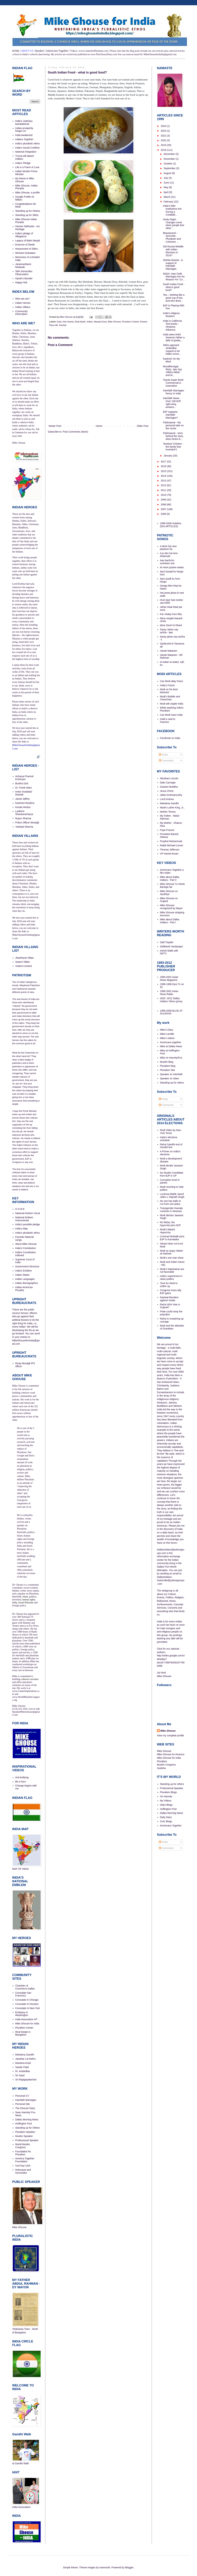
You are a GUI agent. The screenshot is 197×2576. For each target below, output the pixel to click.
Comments (166, 760)
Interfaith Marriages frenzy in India (173, 392)
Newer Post (55, 426)
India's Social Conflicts (27, 147)
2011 (164, 490)
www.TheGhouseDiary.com (103, 54)
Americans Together (57, 50)
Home (99, 426)
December (169, 154)
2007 (164, 509)
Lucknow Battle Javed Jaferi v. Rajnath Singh (172, 1195)
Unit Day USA (22, 2165)
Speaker (39, 50)
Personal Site (22, 2104)
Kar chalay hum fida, (171, 614)
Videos (73, 51)
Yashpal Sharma (24, 826)
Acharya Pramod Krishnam (24, 778)
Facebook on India (170, 738)
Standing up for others (172, 1082)
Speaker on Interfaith (171, 1074)
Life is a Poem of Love (27, 167)
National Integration (25, 151)
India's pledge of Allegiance (24, 235)
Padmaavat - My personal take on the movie (173, 425)
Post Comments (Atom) (75, 431)
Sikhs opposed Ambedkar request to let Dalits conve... (172, 349)
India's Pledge (23, 163)
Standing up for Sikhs (27, 215)
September (170, 168)
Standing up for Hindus (27, 210)
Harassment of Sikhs (26, 248)
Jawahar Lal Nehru (25, 2058)
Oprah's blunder (24, 278)
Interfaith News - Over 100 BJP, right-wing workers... (172, 402)
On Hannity (166, 1796)
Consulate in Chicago (27, 1999)
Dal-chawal (68, 321)
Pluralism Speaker (25, 2132)
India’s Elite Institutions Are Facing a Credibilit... (172, 210)
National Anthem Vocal (27, 1213)
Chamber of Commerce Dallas (25, 1987)
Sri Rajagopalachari (26, 2079)
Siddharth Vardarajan (171, 946)
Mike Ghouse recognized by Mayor (171, 907)
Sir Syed (20, 2075)
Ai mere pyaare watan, (172, 567)
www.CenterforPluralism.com (93, 51)
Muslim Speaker (24, 2136)
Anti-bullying (22, 1777)
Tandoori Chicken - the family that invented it (173, 446)
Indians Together (24, 139)
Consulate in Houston (27, 2004)
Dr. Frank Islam (23, 787)
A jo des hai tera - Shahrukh (169, 555)
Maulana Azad (23, 2063)
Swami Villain (22, 961)
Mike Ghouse (114, 321)
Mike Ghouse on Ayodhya (169, 892)
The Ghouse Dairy (25, 2108)
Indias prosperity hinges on (24, 129)
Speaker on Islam (169, 1078)
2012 (164, 485)
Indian (90, 321)
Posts (163, 754)
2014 (164, 475)
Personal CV (22, 2095)
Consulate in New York (27, 2008)
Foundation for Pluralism (23, 2153)
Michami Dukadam (25, 253)
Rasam (143, 321)
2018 (164, 150)
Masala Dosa (100, 321)
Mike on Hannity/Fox (171, 1057)
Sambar (63, 325)
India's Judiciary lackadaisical (24, 122)
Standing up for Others (27, 2127)
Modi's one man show (172, 1257)
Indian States (22, 1274)
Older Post (142, 426)
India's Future (167, 685)
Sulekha (161, 1768)
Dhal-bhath (80, 321)
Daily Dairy (166, 1817)
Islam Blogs (166, 1804)
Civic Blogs (166, 1821)
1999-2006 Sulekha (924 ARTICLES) (170, 525)
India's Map (21, 1228)
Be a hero (20, 1781)
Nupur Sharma (23, 818)
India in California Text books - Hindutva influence (172, 325)
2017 (164, 461)
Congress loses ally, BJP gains (171, 1292)
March (167, 197)
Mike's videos (167, 1038)
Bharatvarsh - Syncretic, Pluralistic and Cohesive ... (172, 237)
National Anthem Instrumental (24, 1219)
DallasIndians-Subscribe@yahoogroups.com (170, 1580)
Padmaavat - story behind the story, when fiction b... (173, 436)
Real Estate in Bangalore (23, 2033)
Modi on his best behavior (169, 691)
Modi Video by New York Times (170, 1131)
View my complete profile (170, 1735)
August (168, 173)
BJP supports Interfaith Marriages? (170, 414)
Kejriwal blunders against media (169, 1299)
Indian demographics (26, 1283)
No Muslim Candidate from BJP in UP (171, 1174)
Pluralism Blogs (168, 1792)
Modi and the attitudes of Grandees (172, 1327)
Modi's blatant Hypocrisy (167, 1231)
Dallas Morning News (26, 2119)
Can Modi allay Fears (171, 681)
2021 (164, 135)
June (166, 182)
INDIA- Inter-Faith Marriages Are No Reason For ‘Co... (174, 276)
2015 (164, 471)
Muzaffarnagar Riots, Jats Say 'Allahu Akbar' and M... (172, 371)
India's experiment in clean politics (171, 1277)
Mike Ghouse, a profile (27, 192)
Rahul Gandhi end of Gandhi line (171, 1146)
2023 (164, 130)
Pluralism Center (24, 2027)
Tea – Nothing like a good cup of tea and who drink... (173, 297)
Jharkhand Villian (24, 957)
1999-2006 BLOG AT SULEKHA (171, 1012)
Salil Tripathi (166, 942)
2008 (164, 504)
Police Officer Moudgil (27, 822)
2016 (164, 466)
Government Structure (27, 1266)
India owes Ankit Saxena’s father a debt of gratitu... (174, 337)
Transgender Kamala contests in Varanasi (171, 1210)
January (168, 455)
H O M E (20, 1209)
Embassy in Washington (21, 2014)
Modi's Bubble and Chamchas (170, 698)
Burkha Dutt (21, 783)
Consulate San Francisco (23, 1994)
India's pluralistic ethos (27, 143)
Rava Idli (53, 325)
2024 (164, 126)
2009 (164, 499)
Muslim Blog (166, 1061)
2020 (164, 140)
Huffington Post (23, 2123)
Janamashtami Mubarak (23, 265)
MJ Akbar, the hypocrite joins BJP (170, 1224)
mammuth (104, 2567)
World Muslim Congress (22, 2146)
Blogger (129, 2567)
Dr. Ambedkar (22, 2071)
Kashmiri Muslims (25, 803)
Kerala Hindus (23, 807)
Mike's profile (167, 1034)
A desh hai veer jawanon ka (168, 548)
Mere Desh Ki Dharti (171, 625)
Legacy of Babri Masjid (27, 240)
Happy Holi (21, 282)
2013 (164, 480)
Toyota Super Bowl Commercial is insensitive (173, 382)
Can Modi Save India (171, 714)
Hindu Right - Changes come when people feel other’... (173, 224)
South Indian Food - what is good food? (173, 287)
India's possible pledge (27, 1224)
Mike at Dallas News (171, 1046)
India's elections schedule (168, 1139)
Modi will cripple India (171, 703)
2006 (164, 514)
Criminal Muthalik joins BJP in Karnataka (172, 1238)
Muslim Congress (166, 1764)
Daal (59, 321)
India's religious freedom (171, 315)
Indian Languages (25, 1279)
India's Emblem (23, 1270)
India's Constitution (25, 1248)
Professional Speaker (27, 2140)
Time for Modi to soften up (169, 1285)
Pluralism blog (167, 1065)
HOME (15, 51)
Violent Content (23, 966)
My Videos (165, 1800)
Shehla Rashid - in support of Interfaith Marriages (173, 264)
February (169, 201)
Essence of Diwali (25, 244)
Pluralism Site (167, 1070)
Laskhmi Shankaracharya (24, 813)
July (166, 177)
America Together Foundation (24, 2160)
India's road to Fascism (167, 720)
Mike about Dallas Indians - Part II (169, 878)
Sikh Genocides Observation (23, 273)
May (166, 187)
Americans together (170, 1042)
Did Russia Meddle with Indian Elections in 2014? (173, 251)
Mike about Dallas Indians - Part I (169, 921)
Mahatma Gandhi (24, 2054)
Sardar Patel (22, 2067)
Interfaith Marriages (25, 2100)
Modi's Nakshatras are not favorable (172, 1270)
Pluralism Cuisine (130, 321)
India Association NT (26, 2019)
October (168, 163)
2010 (164, 494)
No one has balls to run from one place (170, 1202)
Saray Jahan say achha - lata (169, 631)
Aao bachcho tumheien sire (167, 562)
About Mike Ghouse (26, 1244)
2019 (164, 145)
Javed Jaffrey (22, 798)
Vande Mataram (168, 650)
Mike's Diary (166, 1029)
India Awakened (24, 135)
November (169, 158)
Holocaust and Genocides (23, 2171)
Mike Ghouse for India (27, 2023)
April (166, 192)
